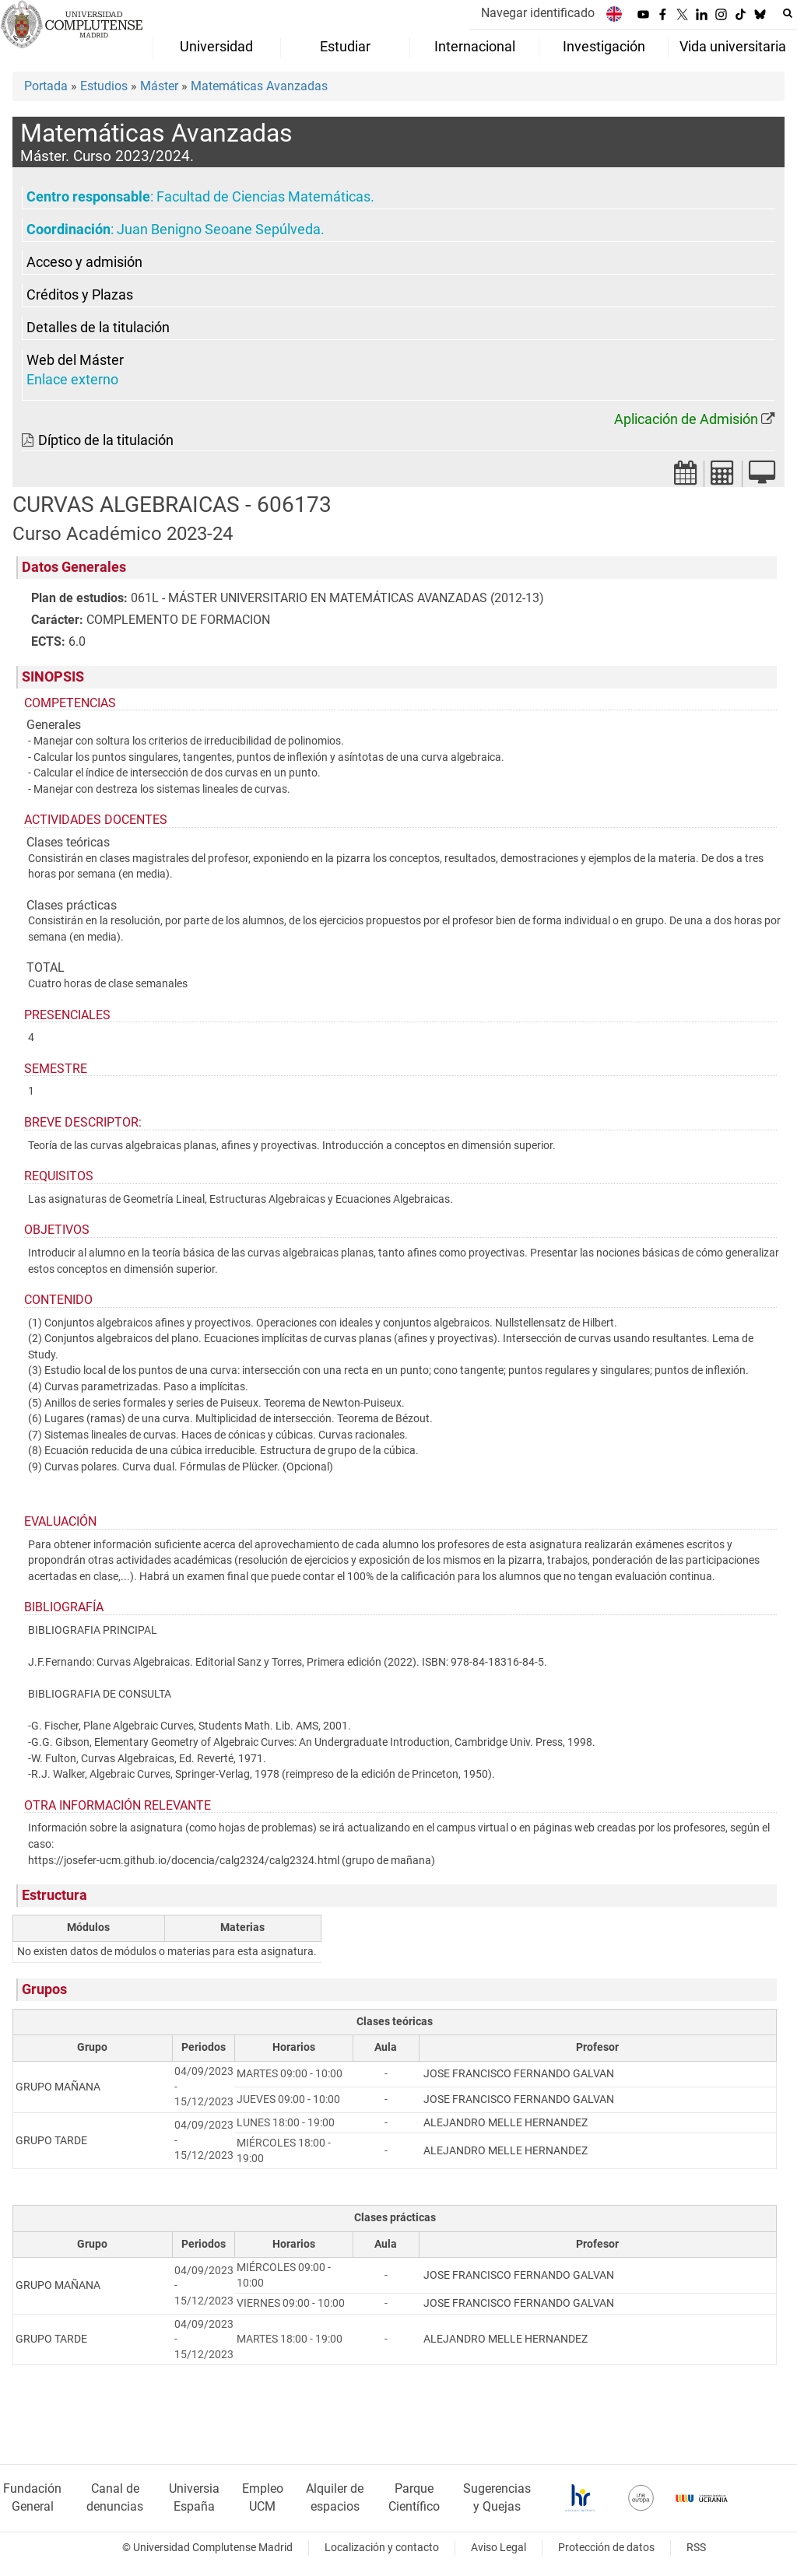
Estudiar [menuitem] (345, 46)
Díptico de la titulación (106, 440)
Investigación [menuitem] (604, 46)
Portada (46, 86)
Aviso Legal (498, 2547)
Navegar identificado (538, 12)
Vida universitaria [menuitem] (732, 46)
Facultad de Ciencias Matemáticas (263, 197)
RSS (696, 2547)
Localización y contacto (382, 2547)
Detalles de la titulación (98, 327)
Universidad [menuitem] (216, 46)
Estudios (104, 86)
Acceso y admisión (84, 262)
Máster (159, 86)
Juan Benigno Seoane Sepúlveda (219, 229)
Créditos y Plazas (79, 295)
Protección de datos (606, 2547)
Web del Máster (75, 360)
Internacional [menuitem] (474, 46)
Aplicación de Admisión (686, 419)
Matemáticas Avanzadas (259, 86)
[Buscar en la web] (787, 13)
